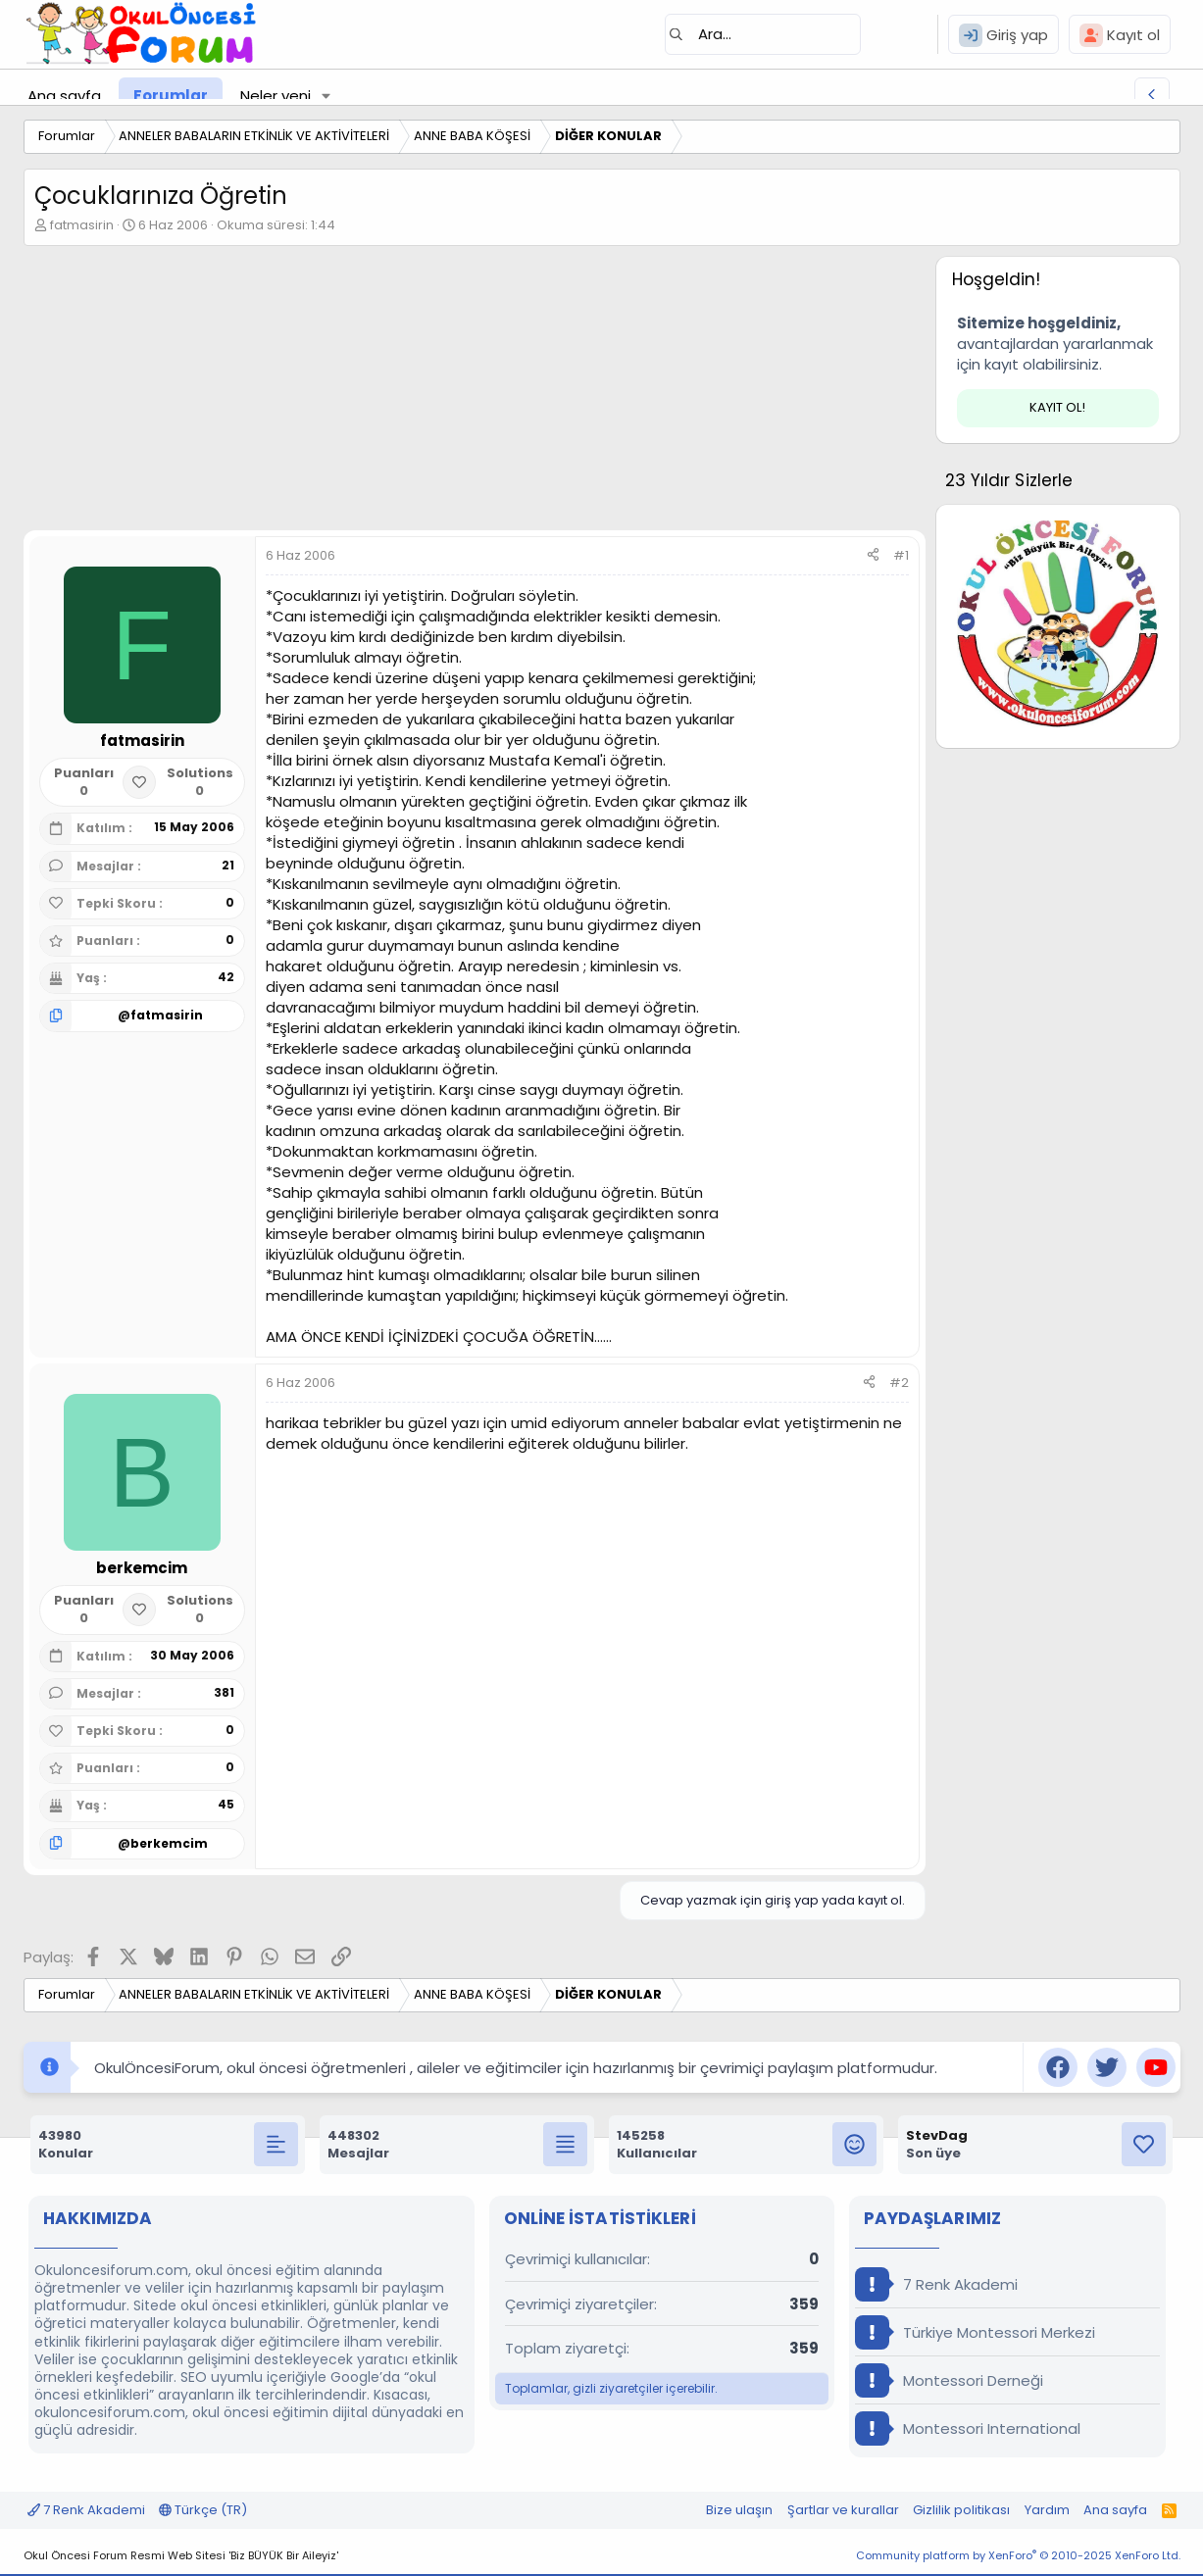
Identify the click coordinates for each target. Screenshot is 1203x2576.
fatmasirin (82, 225)
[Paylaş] (873, 556)
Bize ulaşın (739, 2510)
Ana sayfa (64, 95)
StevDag (937, 2135)
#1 (901, 555)
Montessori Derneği (949, 2380)
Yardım (1047, 2510)
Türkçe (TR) (203, 2510)
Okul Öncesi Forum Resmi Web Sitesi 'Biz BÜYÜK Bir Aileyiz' (181, 2555)
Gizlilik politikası (961, 2510)
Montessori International (967, 2428)
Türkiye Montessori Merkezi (975, 2332)
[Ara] (763, 34)
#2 (899, 1382)
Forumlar (170, 95)
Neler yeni (275, 95)
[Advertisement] (475, 393)
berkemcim (169, 1843)
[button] (325, 95)
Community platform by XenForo (1018, 2555)
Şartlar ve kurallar (843, 2510)
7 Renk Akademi (936, 2284)
